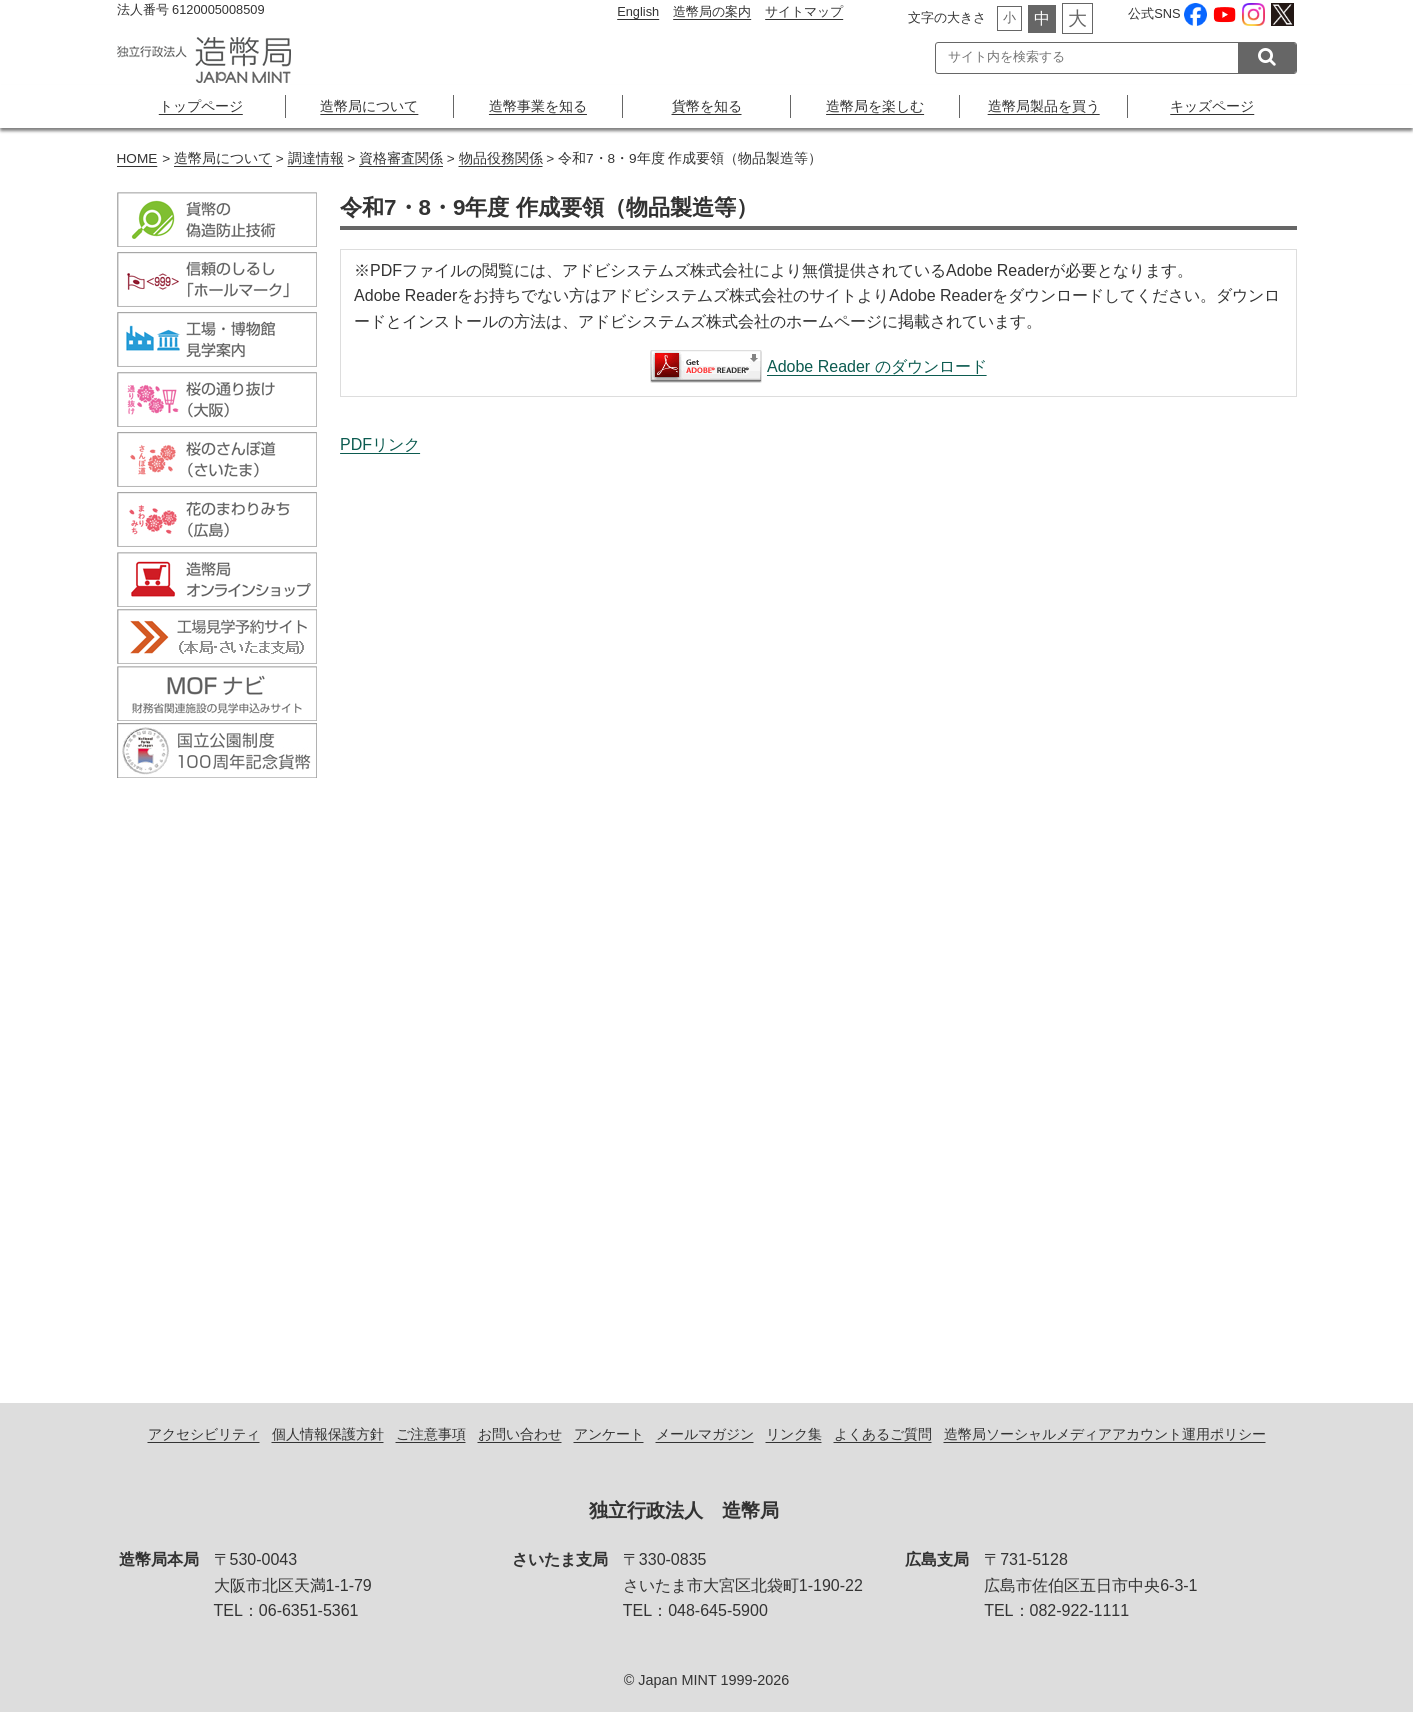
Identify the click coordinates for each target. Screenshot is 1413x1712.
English (638, 11)
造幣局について (369, 106)
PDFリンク (380, 444)
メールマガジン (705, 1434)
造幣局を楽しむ (875, 106)
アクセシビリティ (204, 1434)
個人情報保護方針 (328, 1434)
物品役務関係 (501, 158)
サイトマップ (804, 11)
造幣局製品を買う (1044, 106)
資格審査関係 (401, 158)
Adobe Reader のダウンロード (877, 366)
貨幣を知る (707, 106)
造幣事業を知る (538, 106)
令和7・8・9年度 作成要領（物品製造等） (818, 908)
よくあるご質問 (883, 1434)
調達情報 (316, 158)
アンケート (609, 1434)
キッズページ (1212, 106)
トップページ (201, 106)
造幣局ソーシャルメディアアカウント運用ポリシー (1105, 1434)
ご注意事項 (431, 1434)
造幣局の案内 (712, 11)
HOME (137, 158)
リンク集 (794, 1434)
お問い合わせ (520, 1434)
